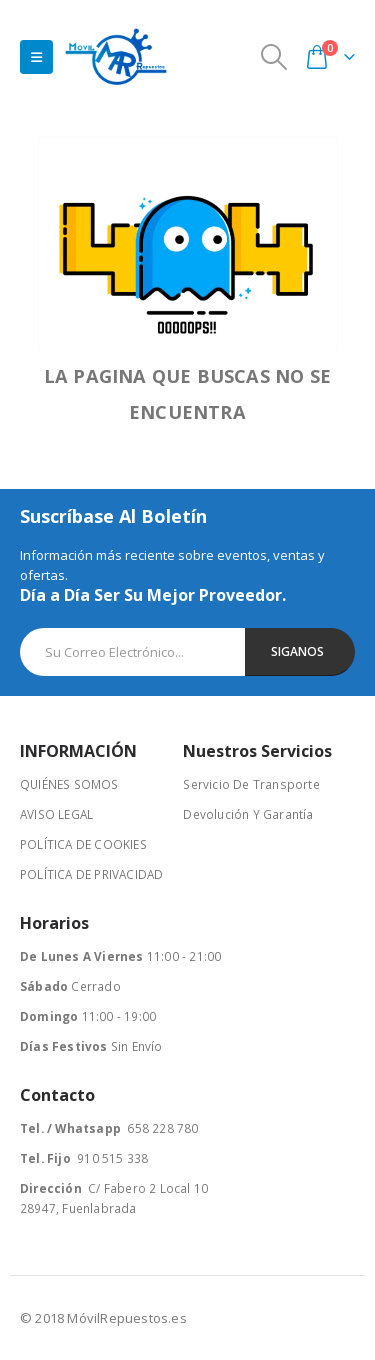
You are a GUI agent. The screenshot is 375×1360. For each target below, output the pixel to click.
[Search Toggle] (274, 57)
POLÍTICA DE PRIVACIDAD (91, 874)
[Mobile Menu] (36, 57)
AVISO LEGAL (56, 814)
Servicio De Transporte (251, 784)
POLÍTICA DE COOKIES (83, 844)
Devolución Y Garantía (248, 814)
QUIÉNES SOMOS (69, 784)
